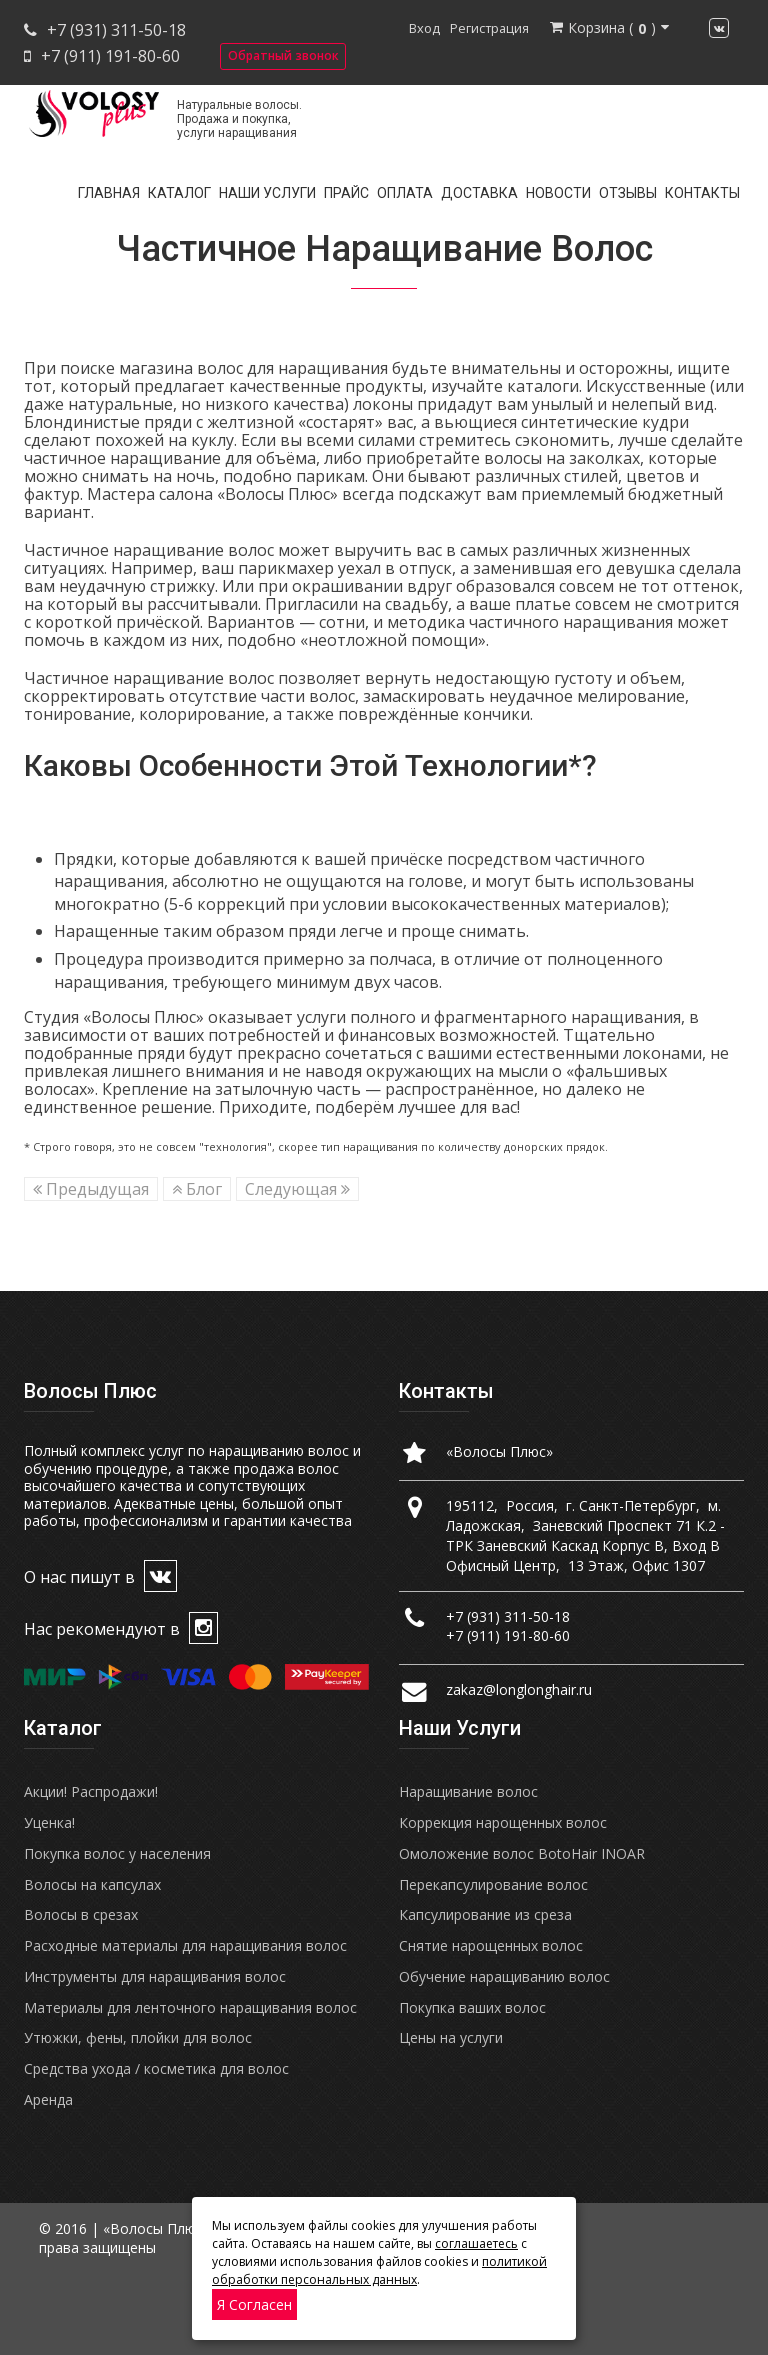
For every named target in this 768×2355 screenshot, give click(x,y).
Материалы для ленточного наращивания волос (190, 2007)
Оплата (405, 193)
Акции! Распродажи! (91, 1791)
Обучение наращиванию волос (504, 1976)
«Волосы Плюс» (499, 1451)
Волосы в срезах (81, 1914)
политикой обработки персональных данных (379, 2270)
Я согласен (254, 2304)
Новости (558, 193)
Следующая (297, 1189)
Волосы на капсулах (92, 1884)
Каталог (179, 193)
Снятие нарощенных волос (491, 1945)
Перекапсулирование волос (493, 1884)
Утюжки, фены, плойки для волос (138, 2037)
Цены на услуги (451, 2037)
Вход (424, 28)
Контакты (702, 193)
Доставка (479, 193)
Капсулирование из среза (485, 1914)
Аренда (48, 2099)
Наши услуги (267, 193)
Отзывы (628, 193)
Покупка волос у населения (117, 1853)
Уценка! (49, 1822)
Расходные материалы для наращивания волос (185, 1945)
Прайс (346, 193)
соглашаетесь (476, 2243)
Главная (109, 193)
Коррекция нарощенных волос (503, 1822)
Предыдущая (91, 1189)
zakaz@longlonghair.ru (519, 1689)
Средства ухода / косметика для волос (156, 2068)
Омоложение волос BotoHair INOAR (522, 1853)
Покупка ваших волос (472, 2007)
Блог (197, 1189)
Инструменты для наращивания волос (155, 1976)
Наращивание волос (468, 1791)
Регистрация (489, 28)
